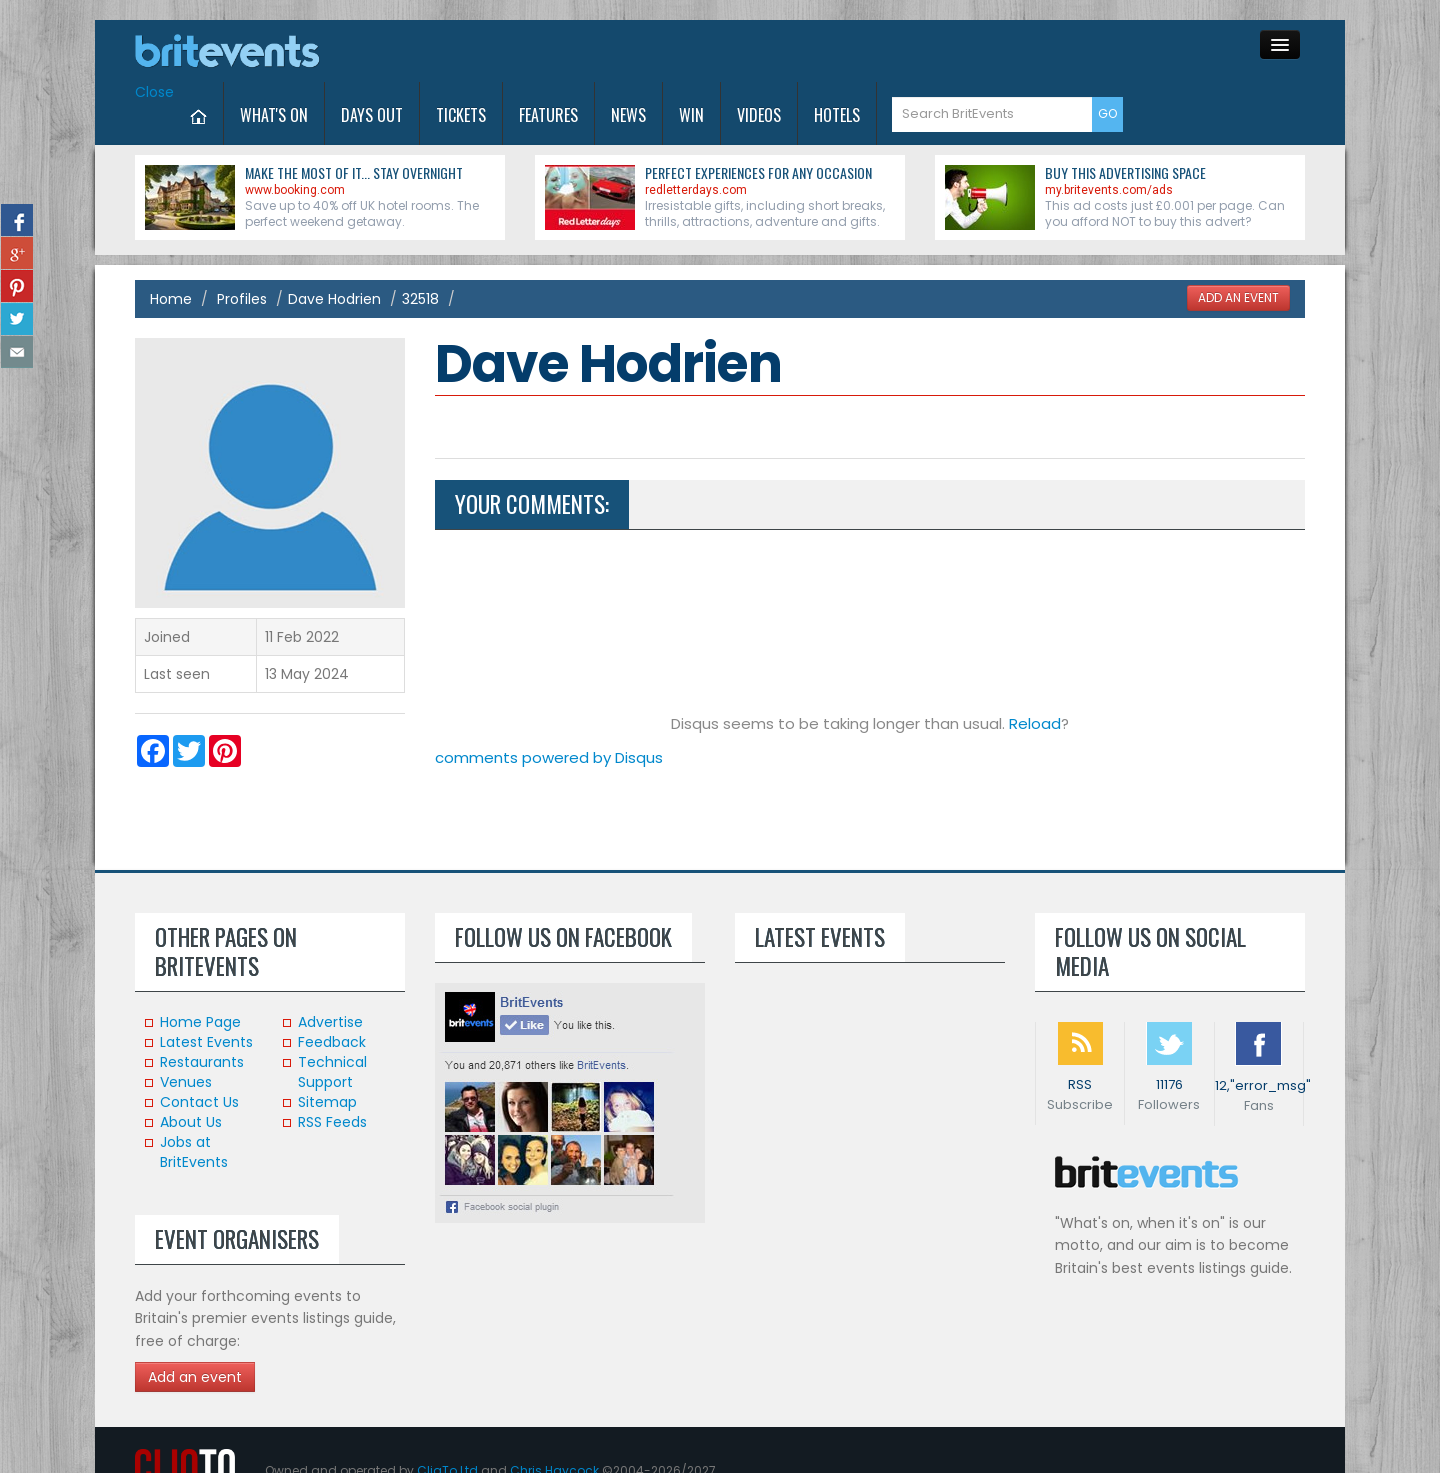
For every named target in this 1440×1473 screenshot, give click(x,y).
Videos (759, 115)
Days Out (372, 115)
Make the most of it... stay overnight (354, 172)
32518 (420, 299)
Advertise (330, 1022)
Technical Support (332, 1072)
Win (691, 115)
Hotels (837, 115)
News (628, 115)
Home (171, 299)
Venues (186, 1082)
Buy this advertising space (1125, 172)
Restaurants (202, 1062)
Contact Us (199, 1102)
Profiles (242, 299)
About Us (191, 1122)
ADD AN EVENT (1238, 298)
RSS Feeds (332, 1122)
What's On (274, 115)
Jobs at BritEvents (194, 1152)
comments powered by (549, 757)
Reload (1035, 723)
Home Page (200, 1022)
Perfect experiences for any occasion (758, 172)
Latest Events (206, 1042)
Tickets (461, 115)
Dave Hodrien (334, 299)
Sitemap (327, 1102)
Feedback (332, 1042)
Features (548, 115)
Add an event (195, 1377)
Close (154, 92)
